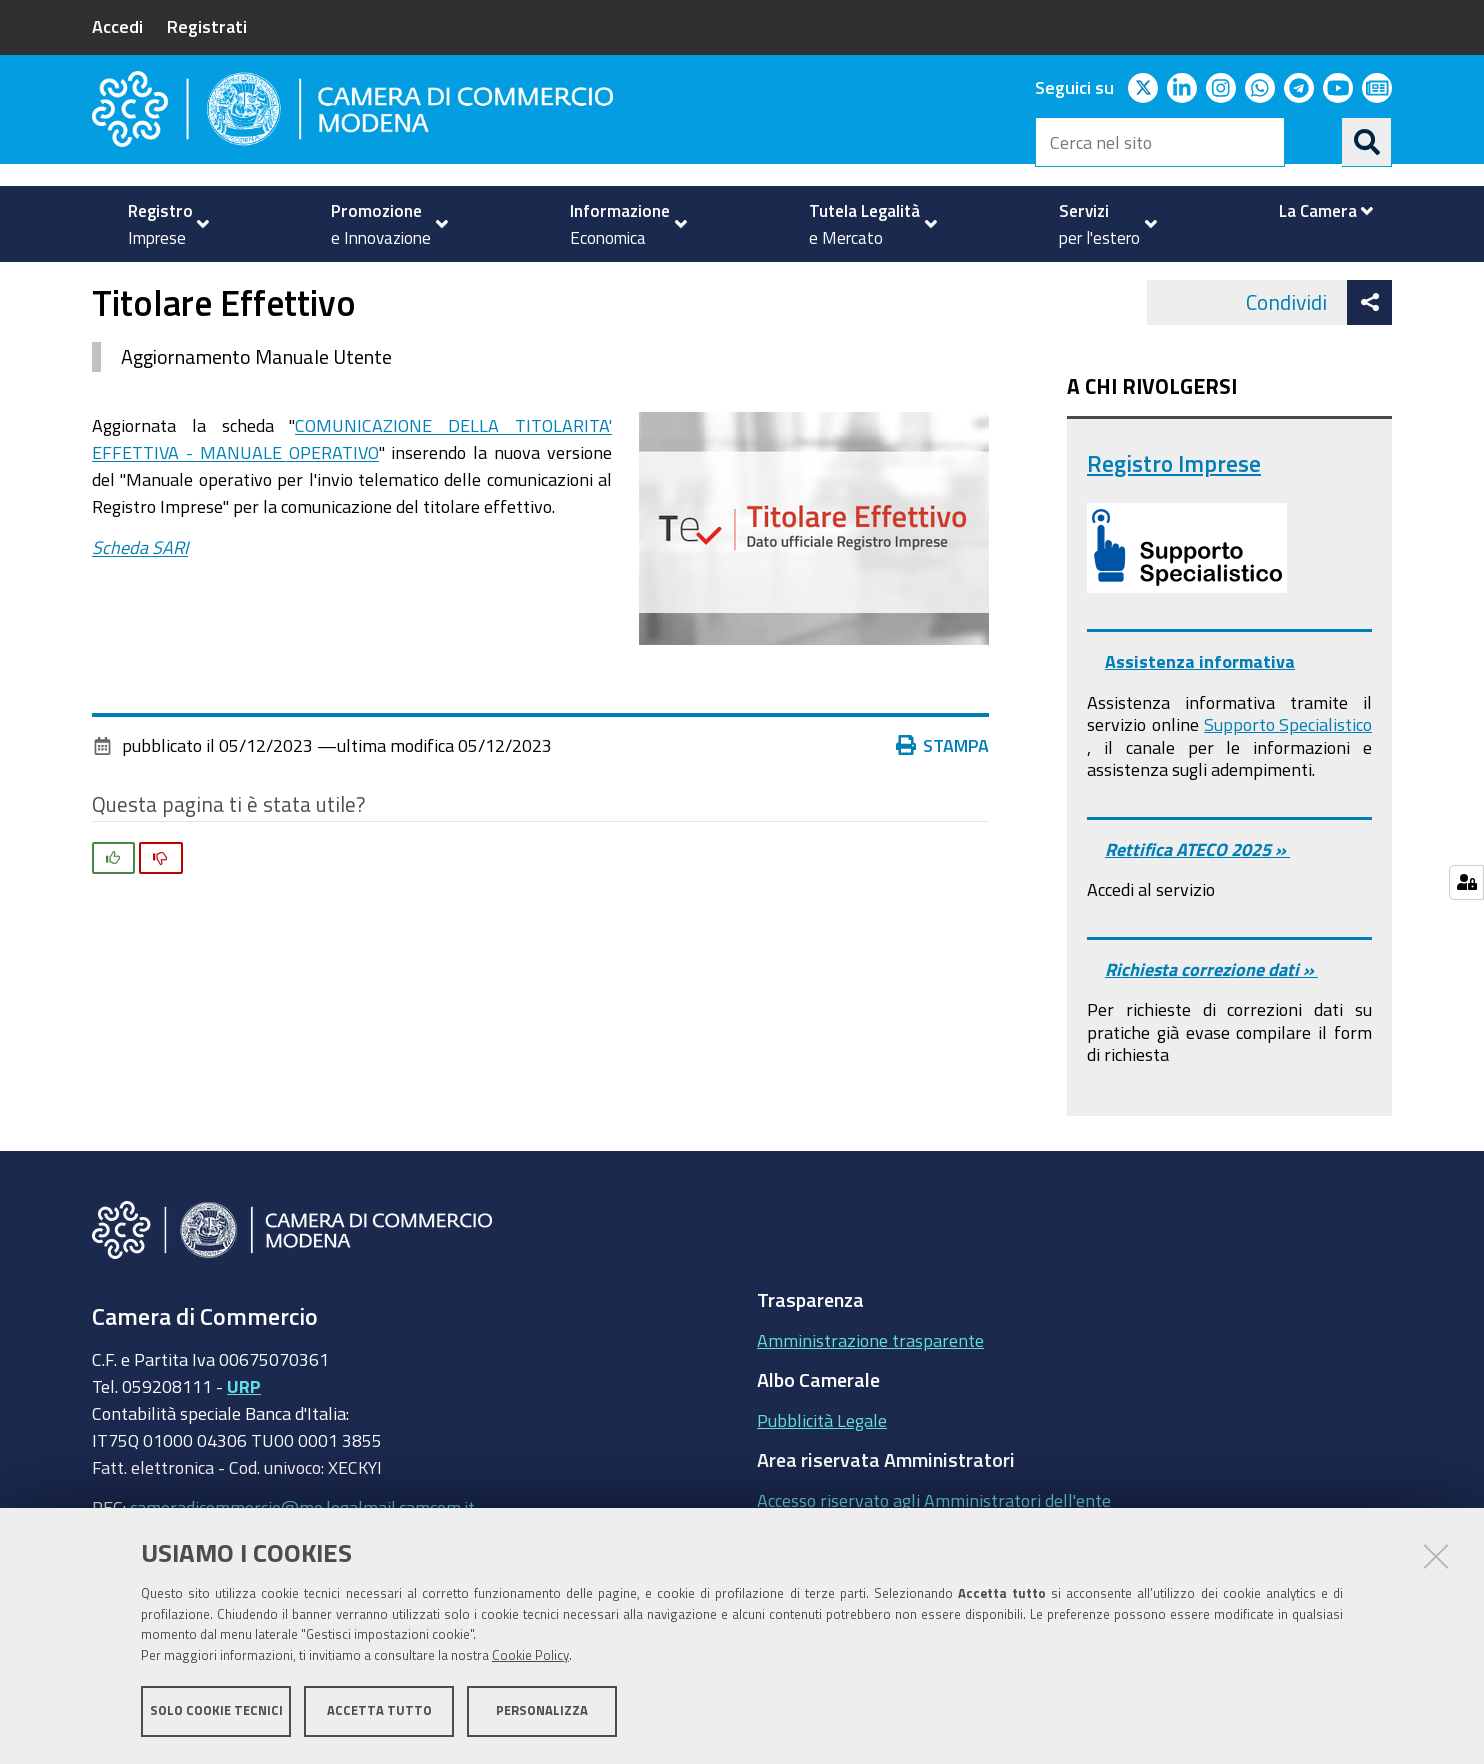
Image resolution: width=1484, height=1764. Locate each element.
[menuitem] (160, 224)
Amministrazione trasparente (870, 1396)
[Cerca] (1367, 142)
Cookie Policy (530, 1656)
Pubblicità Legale (822, 1476)
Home (105, 283)
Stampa (943, 801)
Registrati (207, 26)
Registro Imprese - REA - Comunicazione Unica (457, 283)
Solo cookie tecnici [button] (216, 1711)
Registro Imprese (1174, 519)
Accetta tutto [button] (379, 1711)
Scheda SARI (140, 603)
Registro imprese (195, 283)
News (672, 283)
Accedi (117, 26)
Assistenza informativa (1200, 718)
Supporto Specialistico (1288, 781)
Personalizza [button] (542, 1711)
